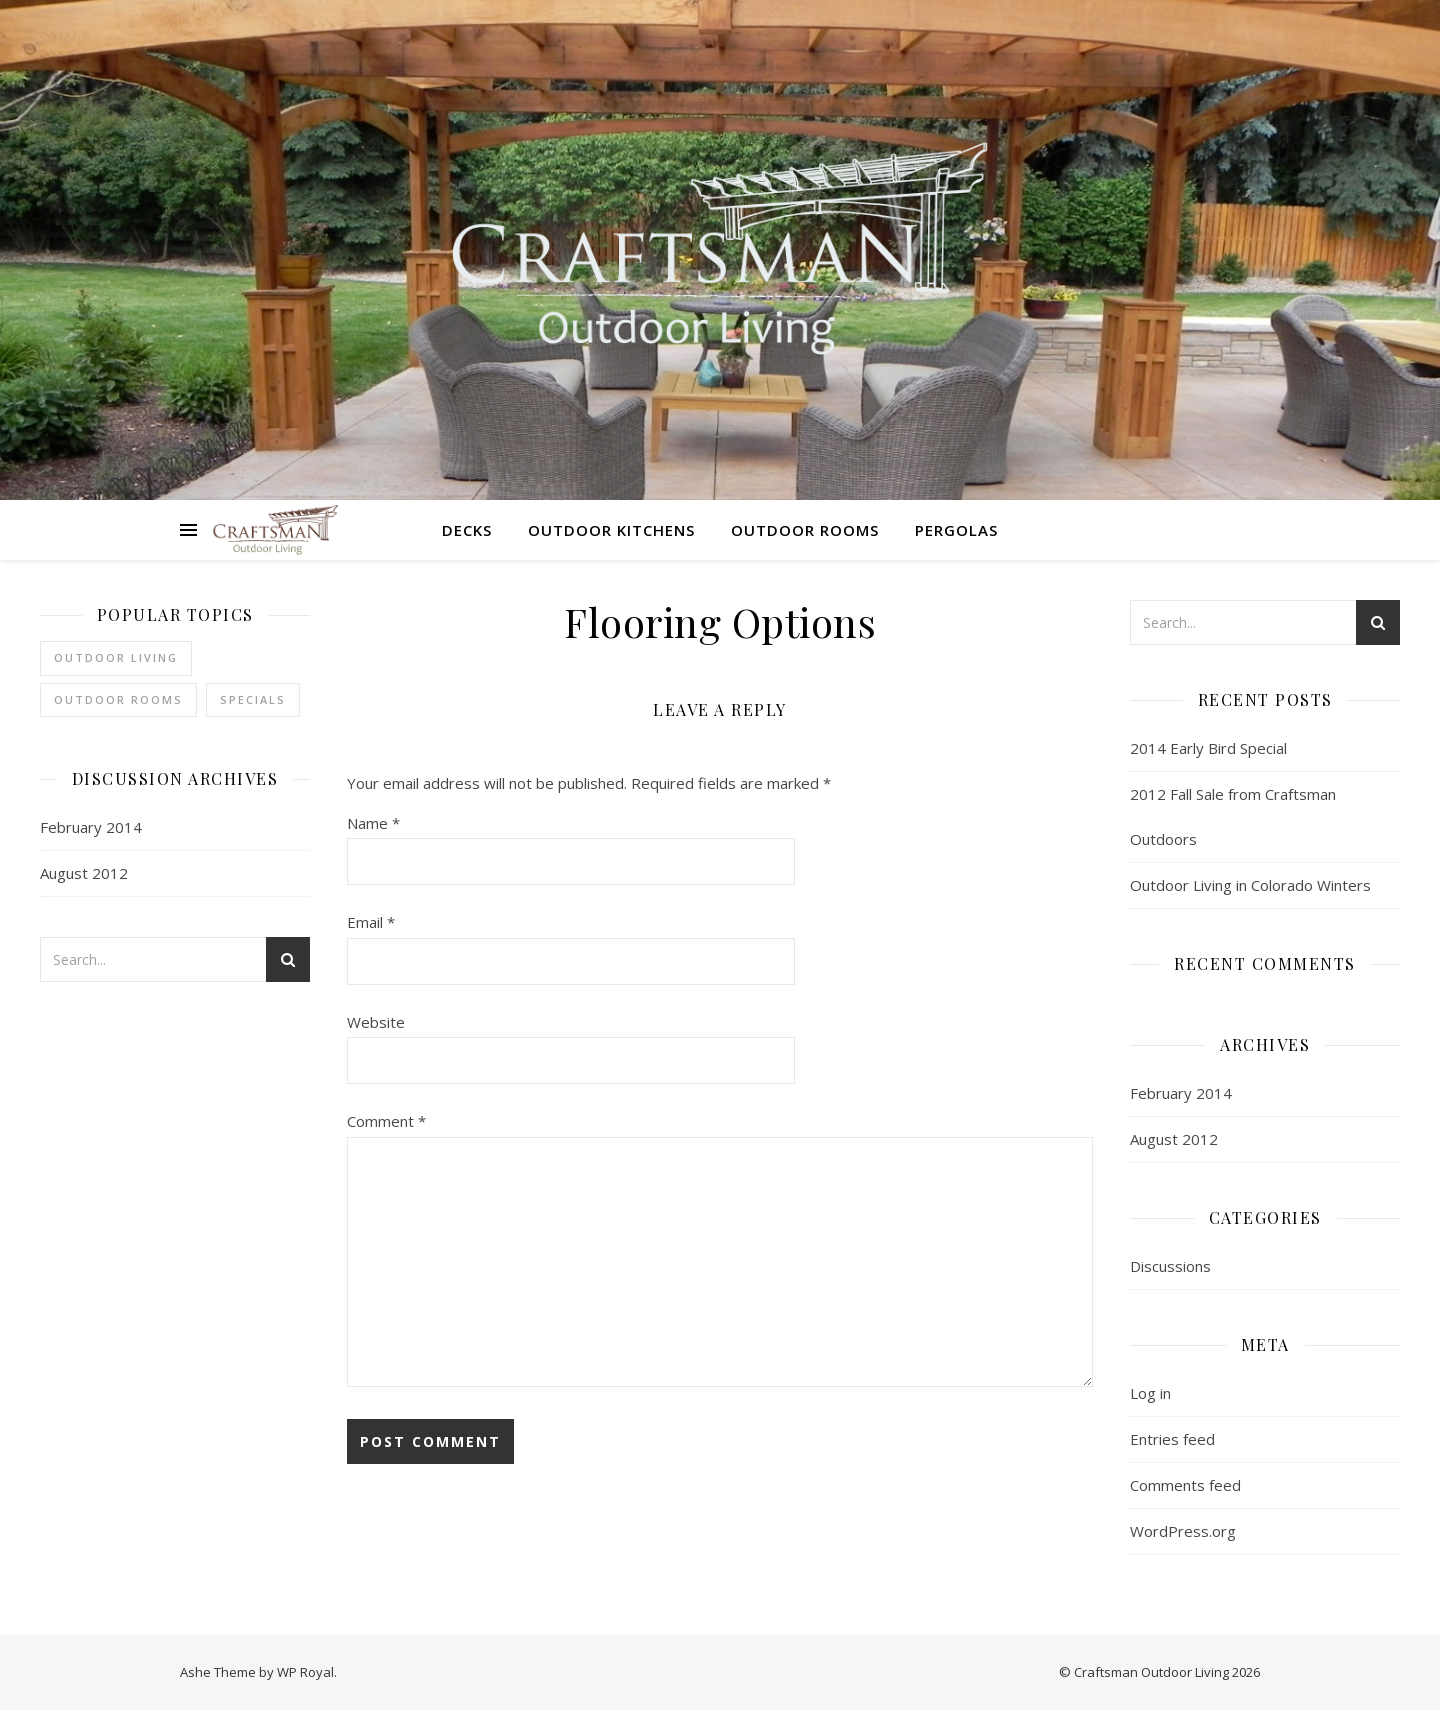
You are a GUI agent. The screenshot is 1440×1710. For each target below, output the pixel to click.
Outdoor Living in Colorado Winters (1250, 885)
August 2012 (84, 873)
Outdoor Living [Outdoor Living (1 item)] (116, 657)
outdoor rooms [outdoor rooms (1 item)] (118, 699)
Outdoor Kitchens (611, 530)
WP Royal (305, 1672)
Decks (467, 530)
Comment (386, 1121)
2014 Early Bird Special (1208, 748)
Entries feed (1172, 1439)
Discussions (1170, 1266)
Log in (1150, 1393)
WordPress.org (1183, 1531)
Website (376, 1022)
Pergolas (956, 530)
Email (371, 922)
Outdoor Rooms (805, 530)
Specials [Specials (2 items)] (253, 699)
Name (373, 823)
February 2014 (91, 827)
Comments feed (1185, 1485)
